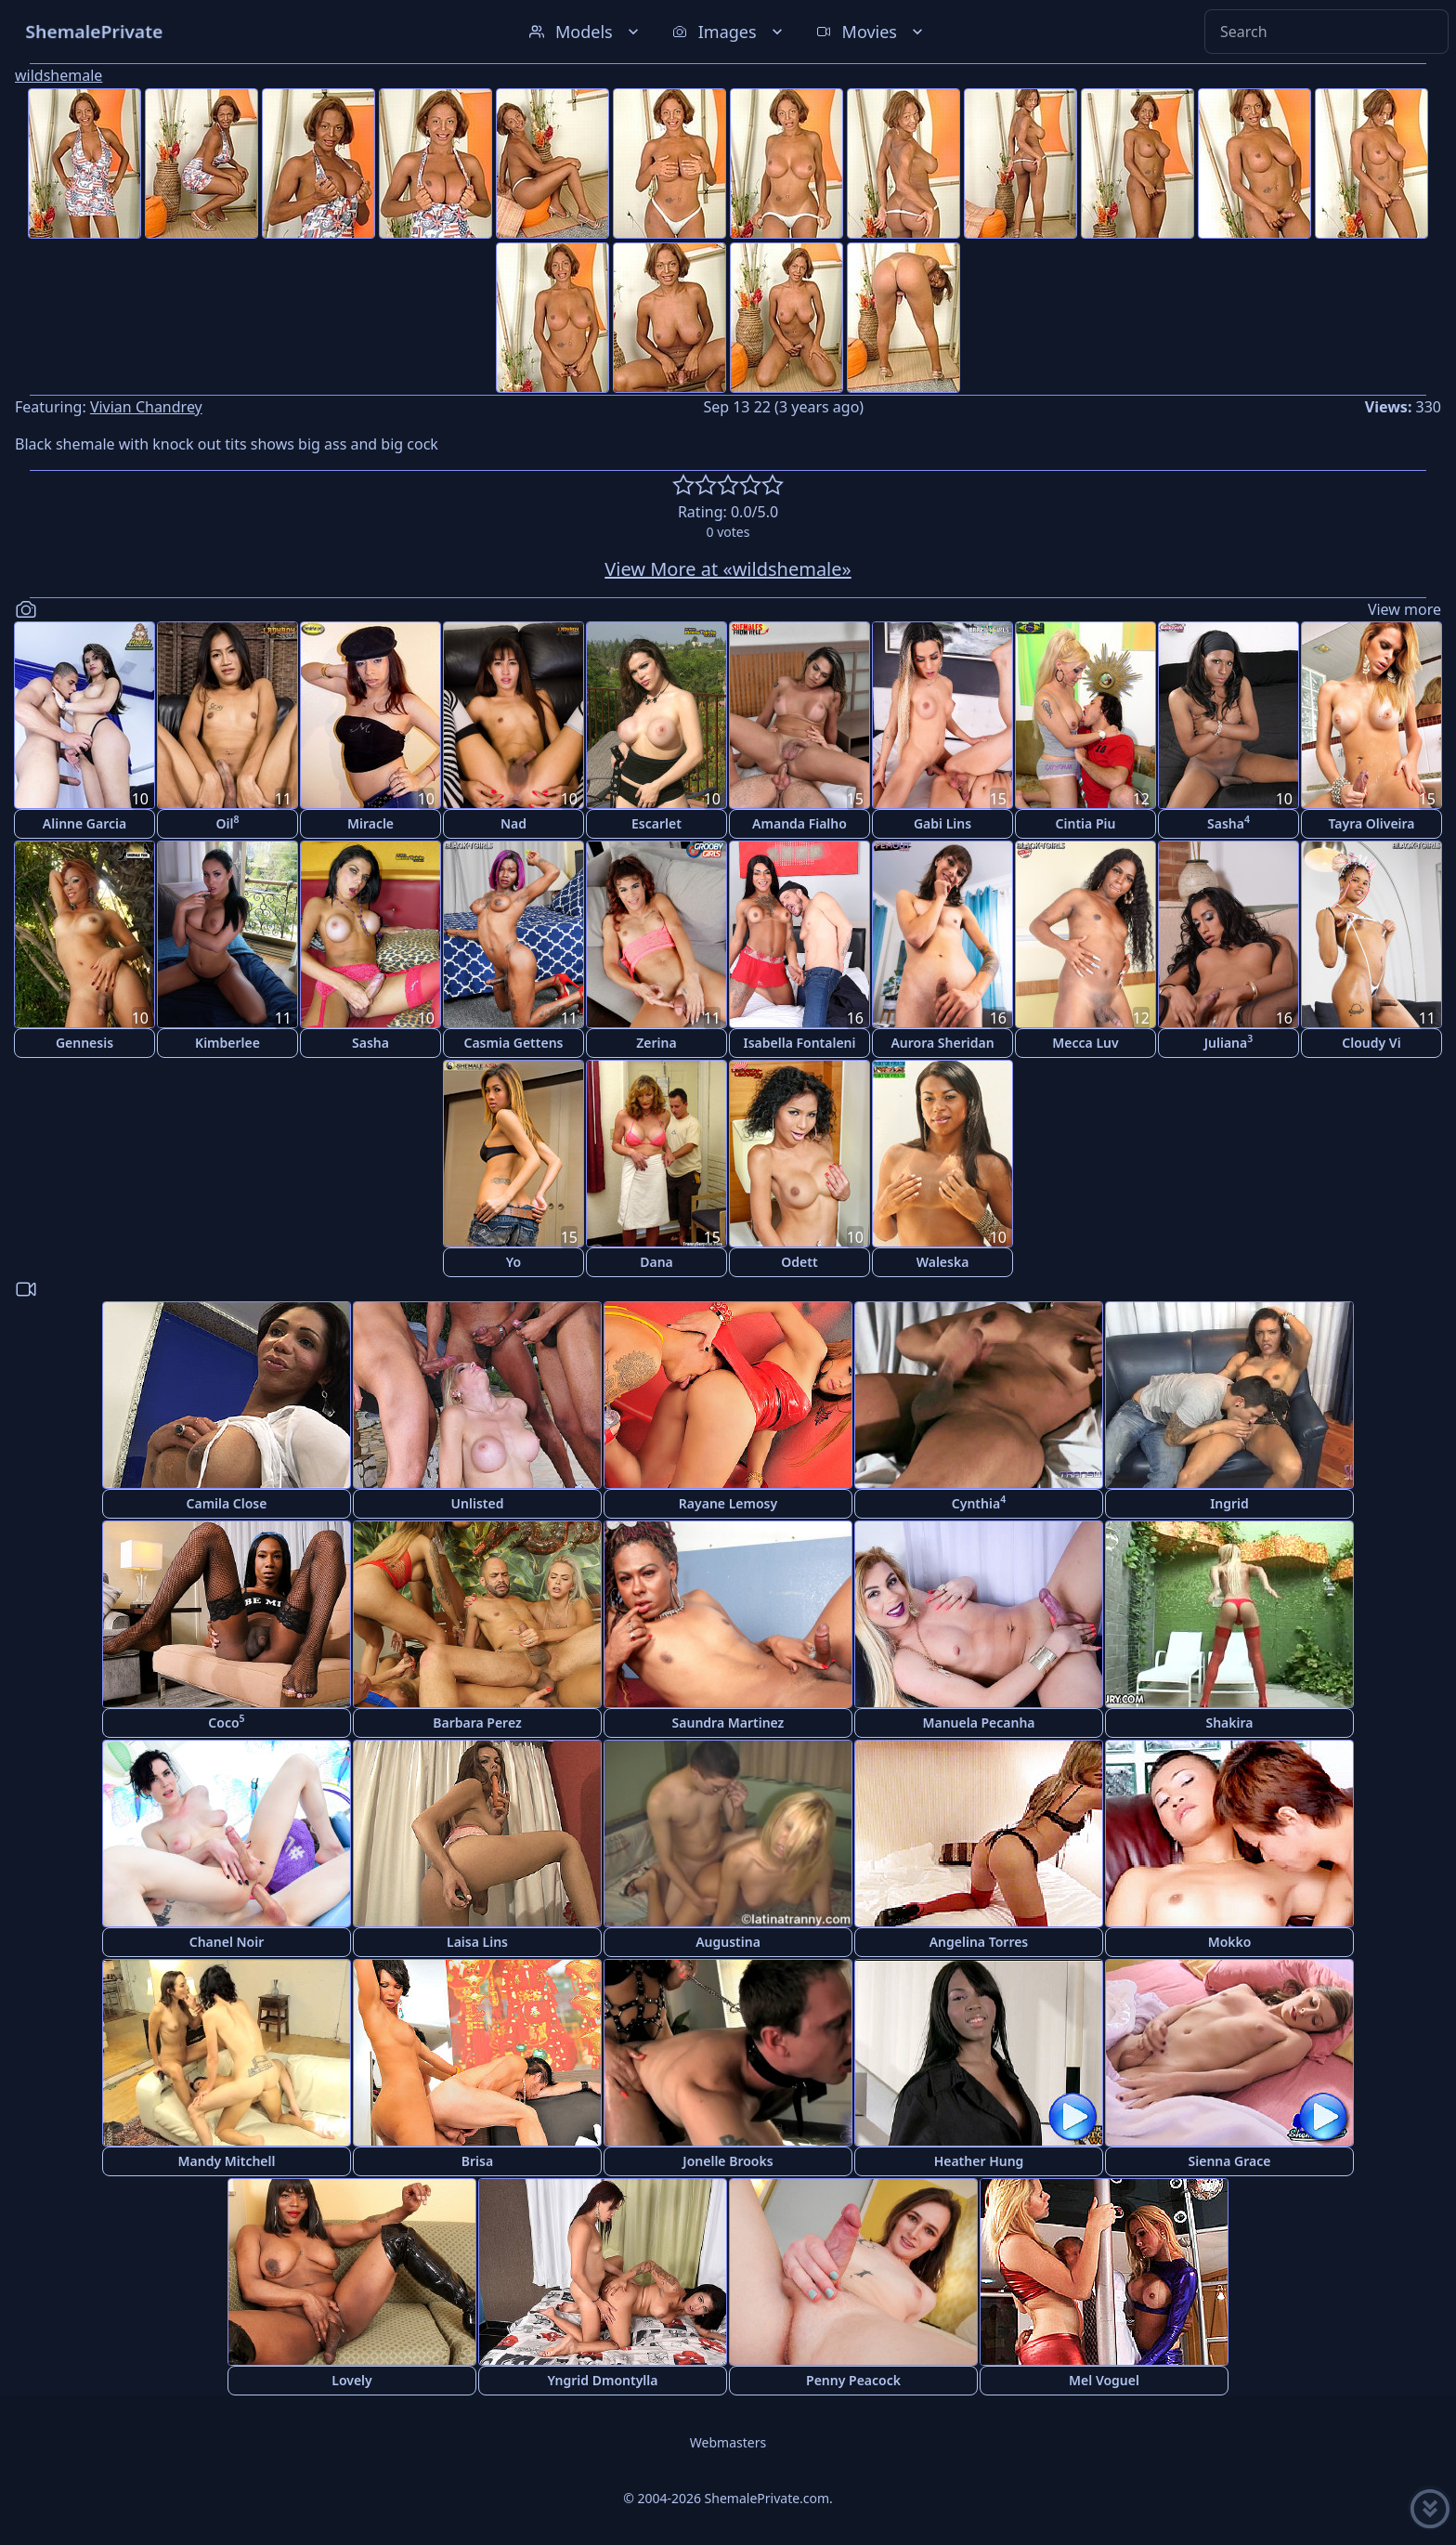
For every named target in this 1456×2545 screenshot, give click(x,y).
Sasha (1228, 822)
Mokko (1230, 1942)
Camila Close (227, 1503)
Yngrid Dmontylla (603, 2380)
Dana (656, 1262)
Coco (226, 1721)
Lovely (351, 2380)
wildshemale (58, 75)
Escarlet (656, 823)
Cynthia (979, 1502)
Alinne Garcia (84, 823)
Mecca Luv (1085, 1042)
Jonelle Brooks (727, 2161)
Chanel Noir (227, 1942)
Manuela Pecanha (978, 1722)
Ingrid (1229, 1503)
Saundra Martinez (728, 1722)
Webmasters (728, 2442)
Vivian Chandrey (146, 407)
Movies (871, 31)
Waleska (942, 1262)
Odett (799, 1262)
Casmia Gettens (513, 1042)
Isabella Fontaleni (799, 1042)
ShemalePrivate (94, 31)
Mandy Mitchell (227, 2161)
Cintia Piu (1086, 823)
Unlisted (477, 1503)
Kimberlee (227, 1042)
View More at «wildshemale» (727, 568)
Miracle (370, 823)
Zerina (656, 1042)
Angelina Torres (979, 1942)
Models (586, 31)
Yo (513, 1262)
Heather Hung (979, 2161)
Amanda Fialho (799, 823)
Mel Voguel (1104, 2380)
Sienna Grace (1230, 2161)
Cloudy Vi (1371, 1042)
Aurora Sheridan (942, 1042)
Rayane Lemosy (728, 1503)
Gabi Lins (942, 823)
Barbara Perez (477, 1722)
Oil (228, 822)
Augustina (728, 1942)
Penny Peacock (853, 2380)
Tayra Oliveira (1371, 823)
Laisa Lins (477, 1942)
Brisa (477, 2161)
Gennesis (84, 1042)
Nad (513, 823)
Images (729, 31)
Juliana (1229, 1041)
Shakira (1229, 1722)
